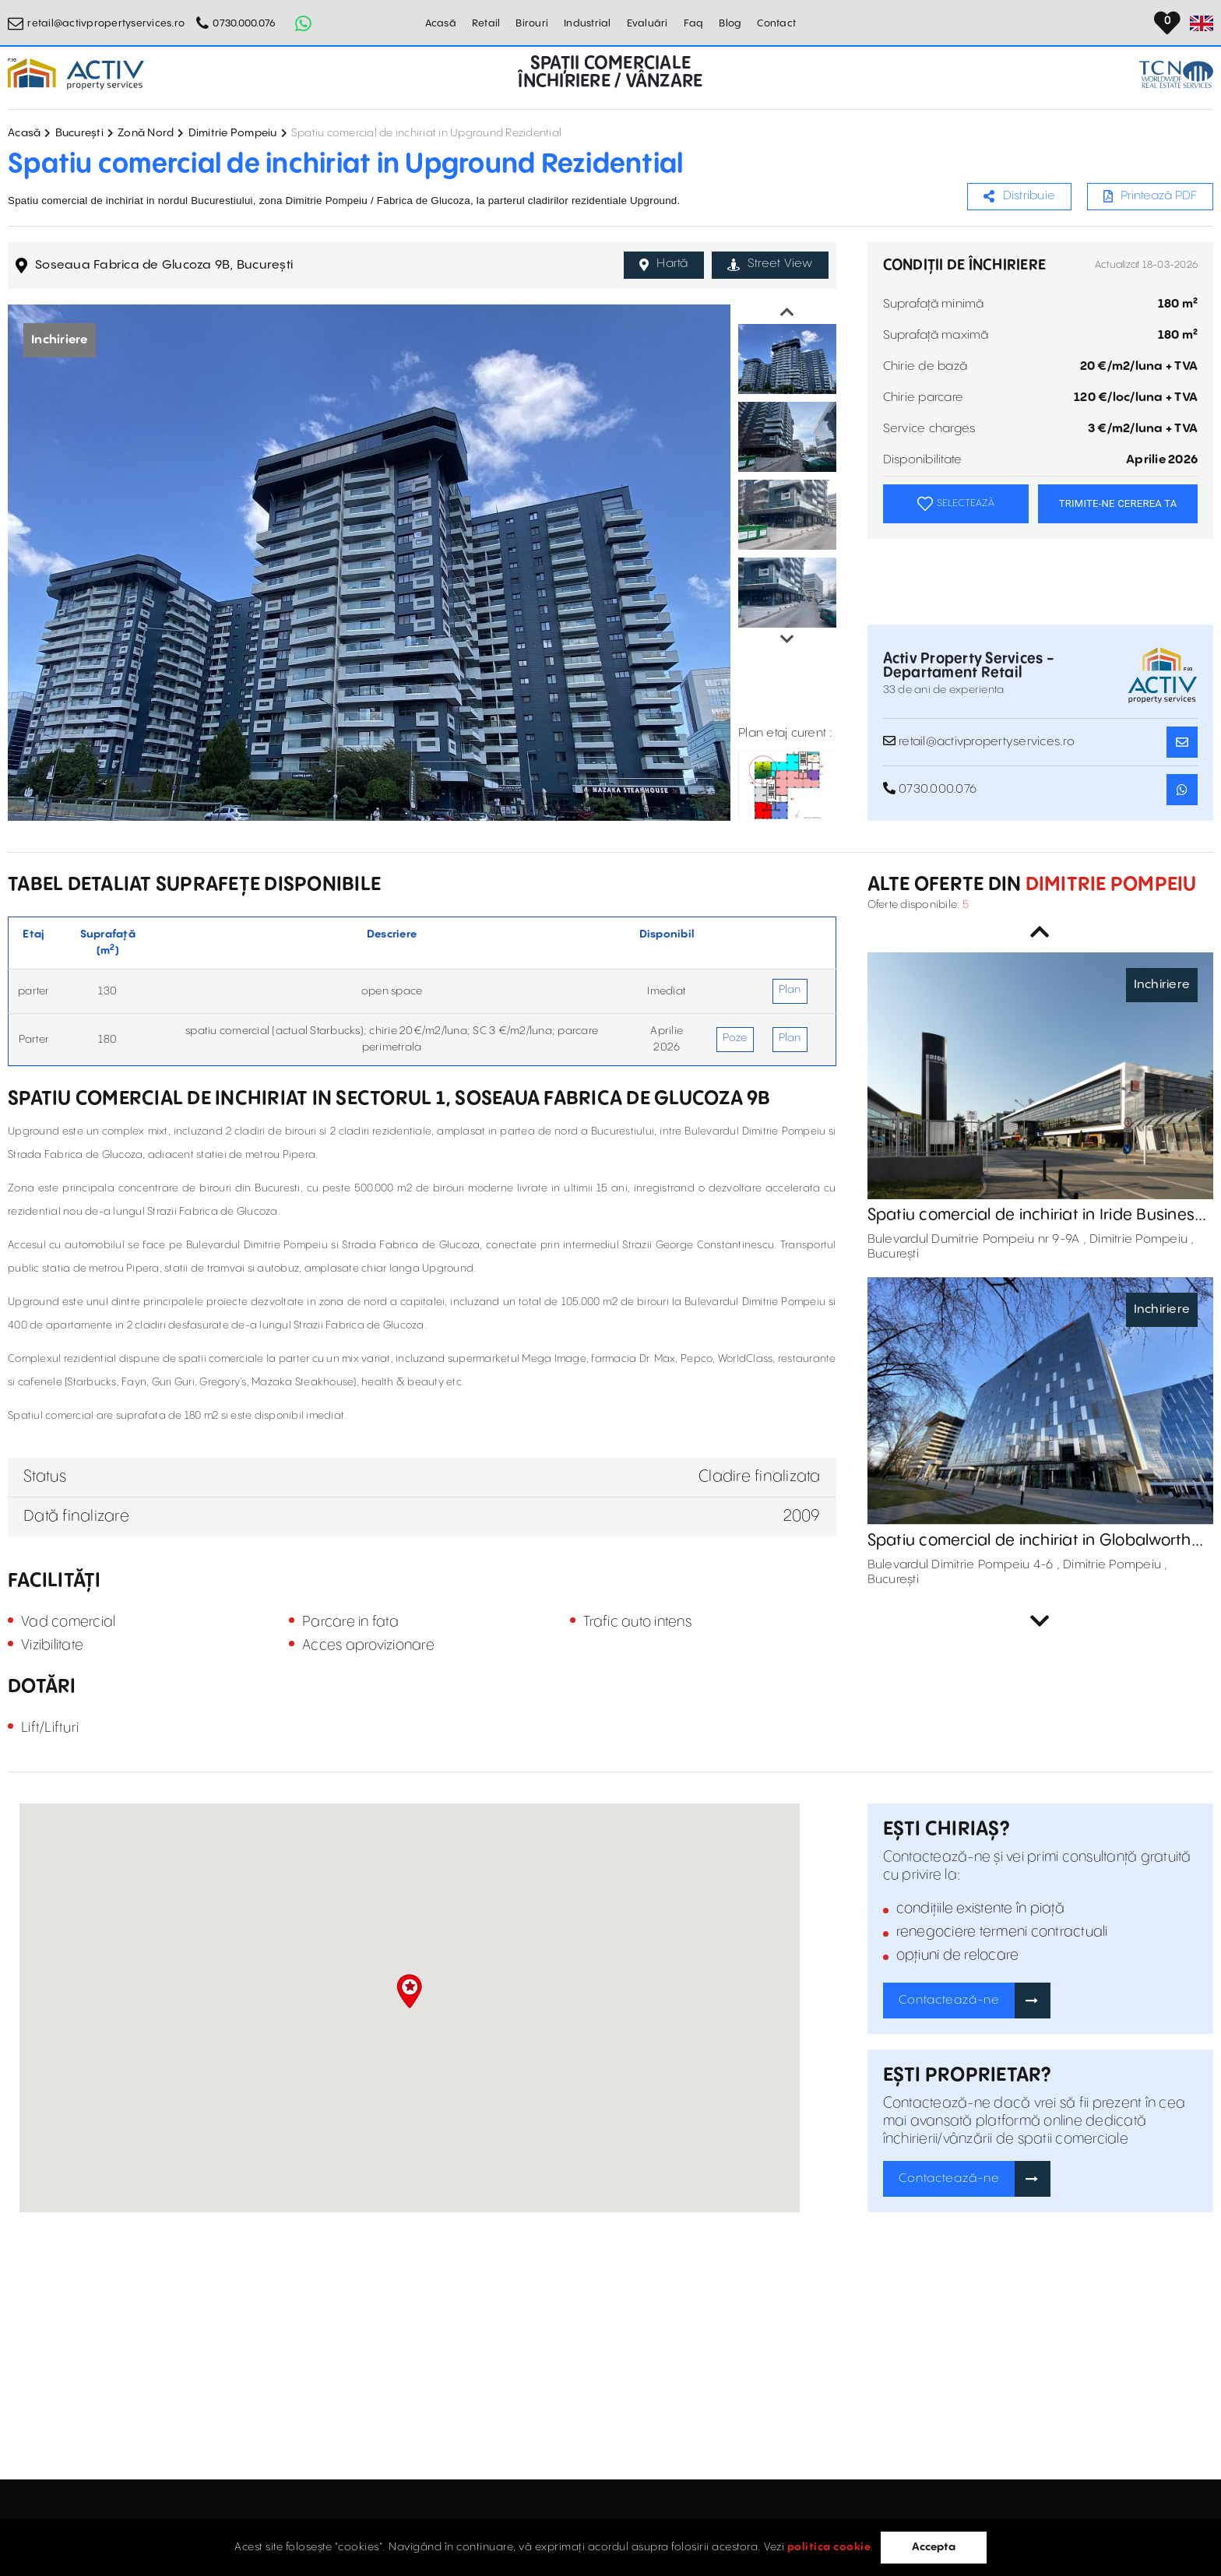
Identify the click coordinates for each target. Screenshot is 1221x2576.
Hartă (663, 264)
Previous (787, 312)
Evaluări (647, 23)
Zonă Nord (146, 133)
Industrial (587, 23)
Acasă (440, 23)
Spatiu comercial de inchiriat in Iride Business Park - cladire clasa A (1035, 1215)
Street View (770, 264)
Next (787, 639)
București (79, 133)
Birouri (531, 23)
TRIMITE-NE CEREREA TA (1118, 503)
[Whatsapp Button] (302, 23)
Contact (776, 23)
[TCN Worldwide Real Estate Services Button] (1176, 74)
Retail (486, 23)
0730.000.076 (244, 23)
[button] (409, 1991)
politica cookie (829, 2547)
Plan (790, 989)
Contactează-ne (949, 2000)
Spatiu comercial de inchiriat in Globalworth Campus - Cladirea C (1029, 1541)
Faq (694, 23)
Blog (730, 23)
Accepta (933, 2547)
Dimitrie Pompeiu (232, 133)
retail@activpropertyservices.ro (106, 23)
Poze (735, 1038)
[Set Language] (1201, 23)
